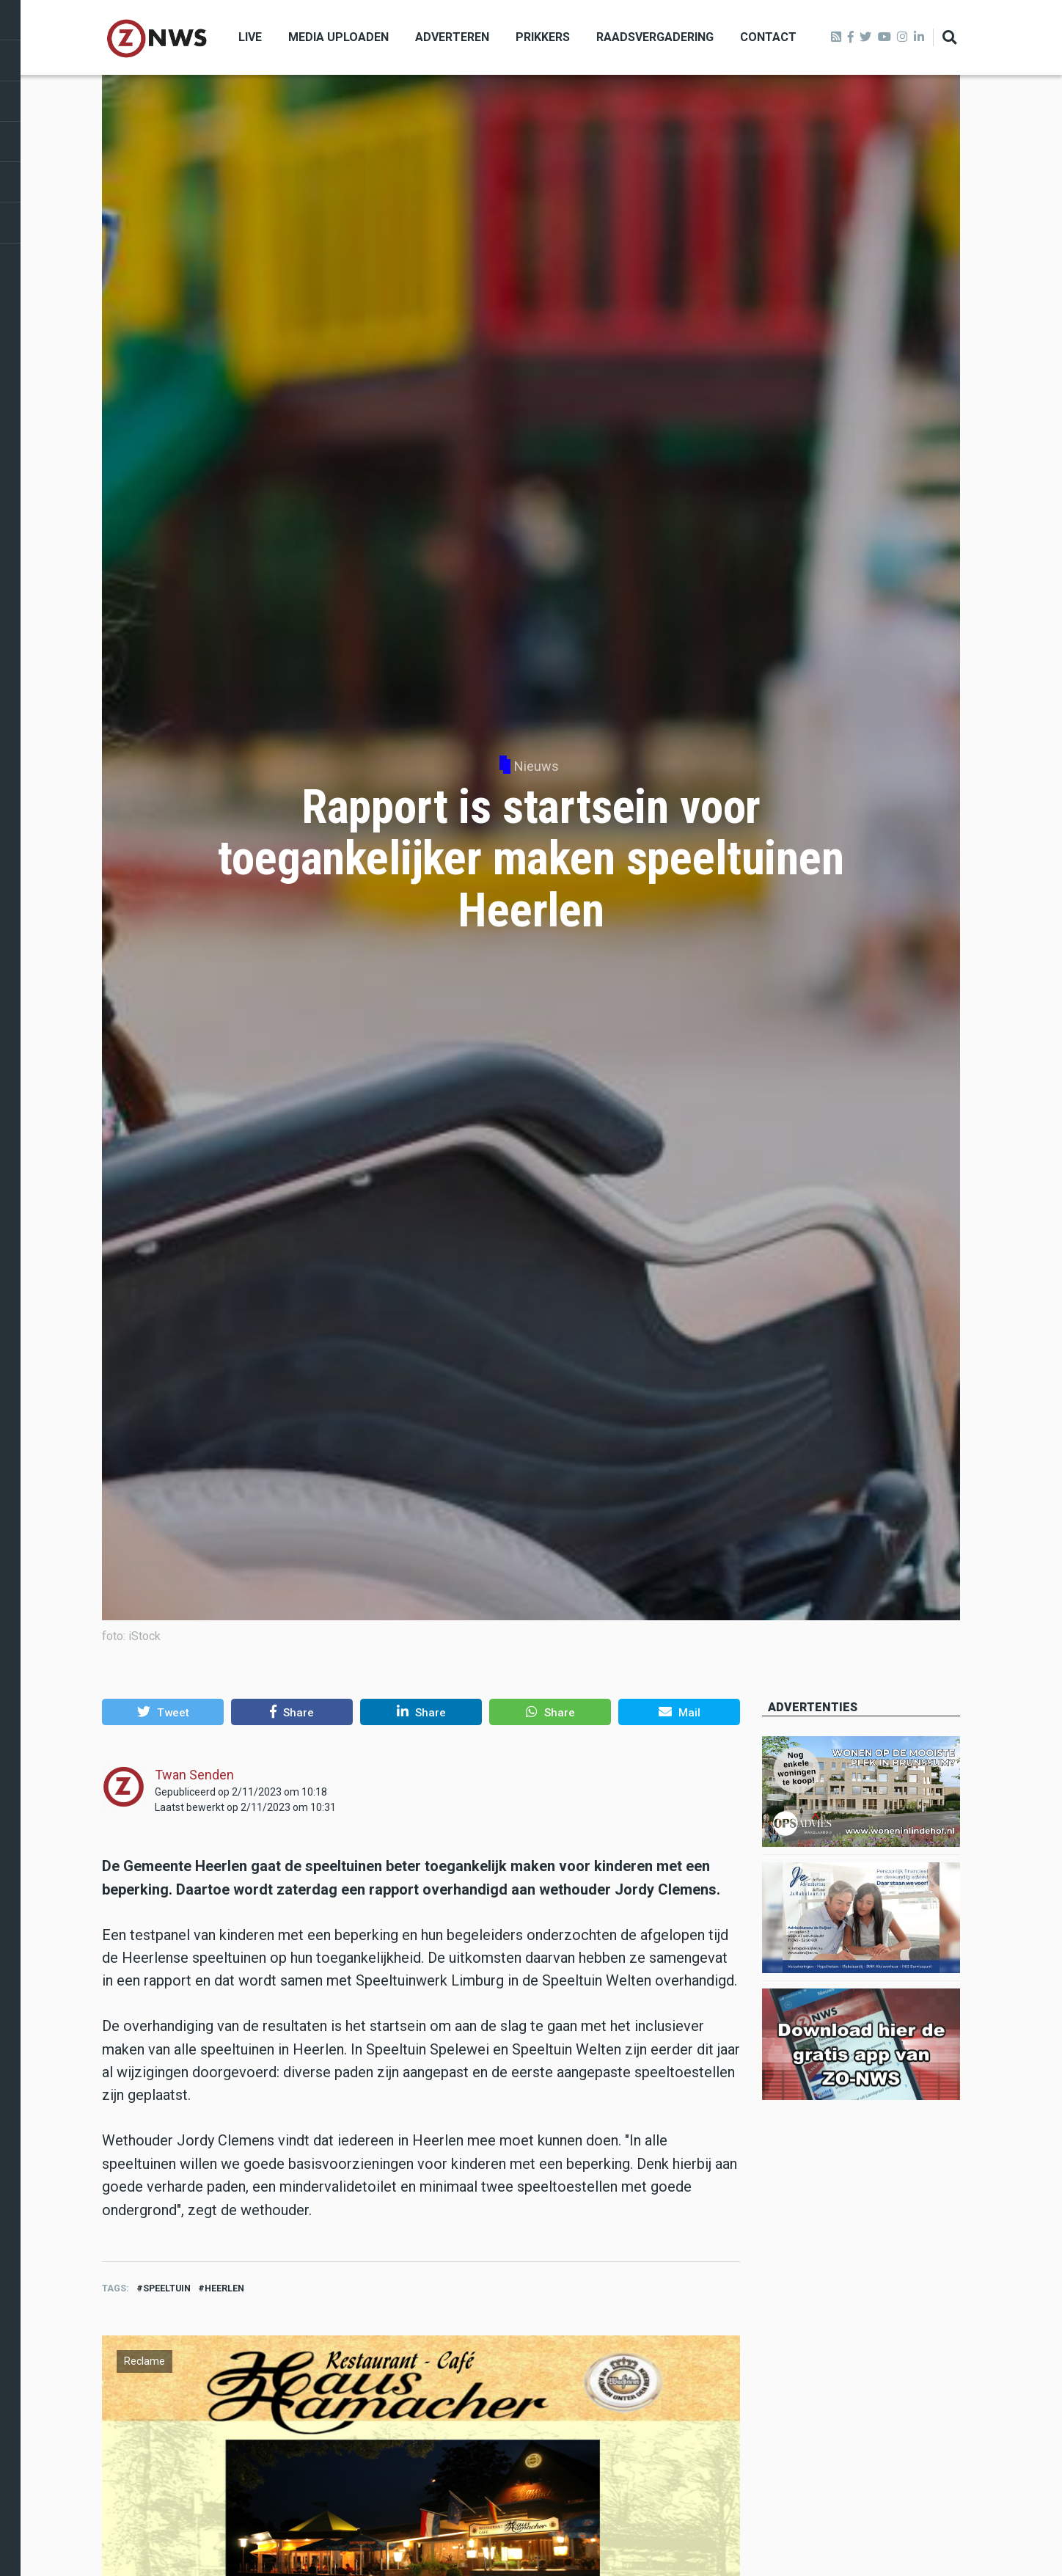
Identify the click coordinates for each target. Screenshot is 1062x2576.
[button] (163, 1712)
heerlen (224, 2288)
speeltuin (167, 2288)
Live (250, 37)
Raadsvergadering (655, 37)
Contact (768, 37)
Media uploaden (338, 37)
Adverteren (452, 37)
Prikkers (543, 37)
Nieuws (536, 766)
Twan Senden (194, 1774)
